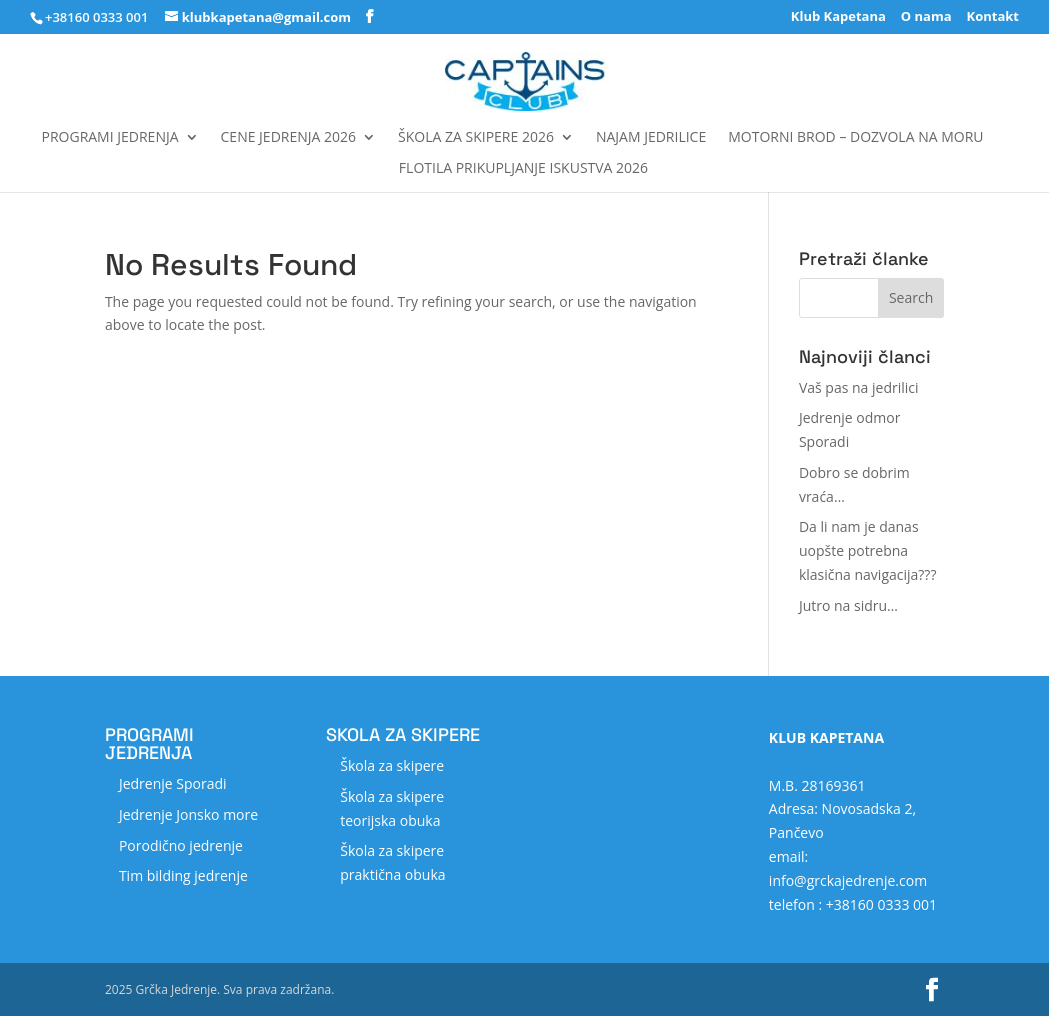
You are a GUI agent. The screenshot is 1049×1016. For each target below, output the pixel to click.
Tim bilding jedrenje (183, 875)
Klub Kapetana (838, 17)
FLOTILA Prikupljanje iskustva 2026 (523, 169)
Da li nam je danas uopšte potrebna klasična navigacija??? (868, 550)
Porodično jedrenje (181, 845)
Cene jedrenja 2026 (288, 138)
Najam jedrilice (651, 138)
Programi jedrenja (110, 138)
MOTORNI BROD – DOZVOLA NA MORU (855, 138)
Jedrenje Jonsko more (188, 814)
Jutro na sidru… (848, 605)
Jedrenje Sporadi (173, 783)
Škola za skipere (392, 765)
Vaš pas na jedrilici (859, 387)
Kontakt (993, 17)
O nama (926, 17)
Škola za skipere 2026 (476, 138)
